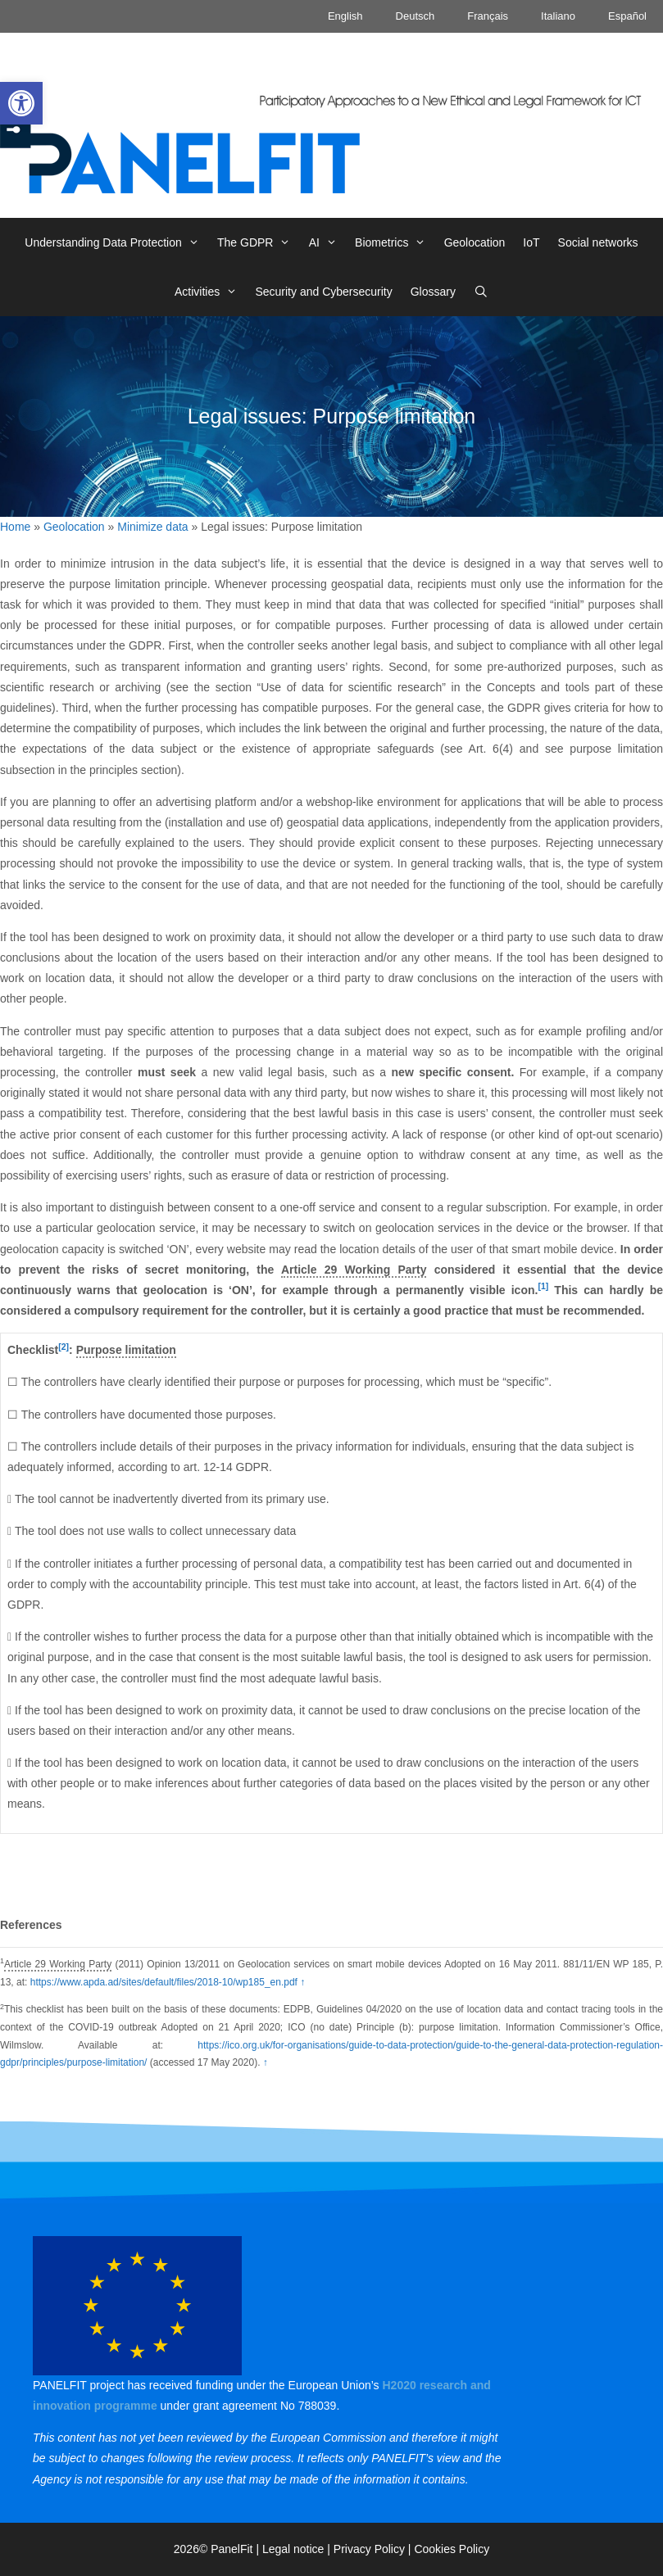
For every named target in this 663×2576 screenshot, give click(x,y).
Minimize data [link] (152, 526)
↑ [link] (302, 1982)
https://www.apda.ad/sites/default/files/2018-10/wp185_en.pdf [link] (163, 1982)
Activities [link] (210, 291)
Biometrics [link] (395, 242)
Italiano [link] (558, 16)
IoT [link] (531, 242)
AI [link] (327, 242)
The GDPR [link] (258, 242)
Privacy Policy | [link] (374, 2549)
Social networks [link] (598, 242)
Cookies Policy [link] (451, 2549)
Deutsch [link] (415, 16)
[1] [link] (543, 1286)
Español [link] (627, 16)
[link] (21, 103)
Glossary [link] (433, 291)
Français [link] (487, 16)
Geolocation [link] (475, 242)
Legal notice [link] (293, 2549)
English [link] (345, 16)
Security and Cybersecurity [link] (323, 291)
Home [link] (15, 526)
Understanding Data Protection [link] (116, 242)
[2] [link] (63, 1346)
